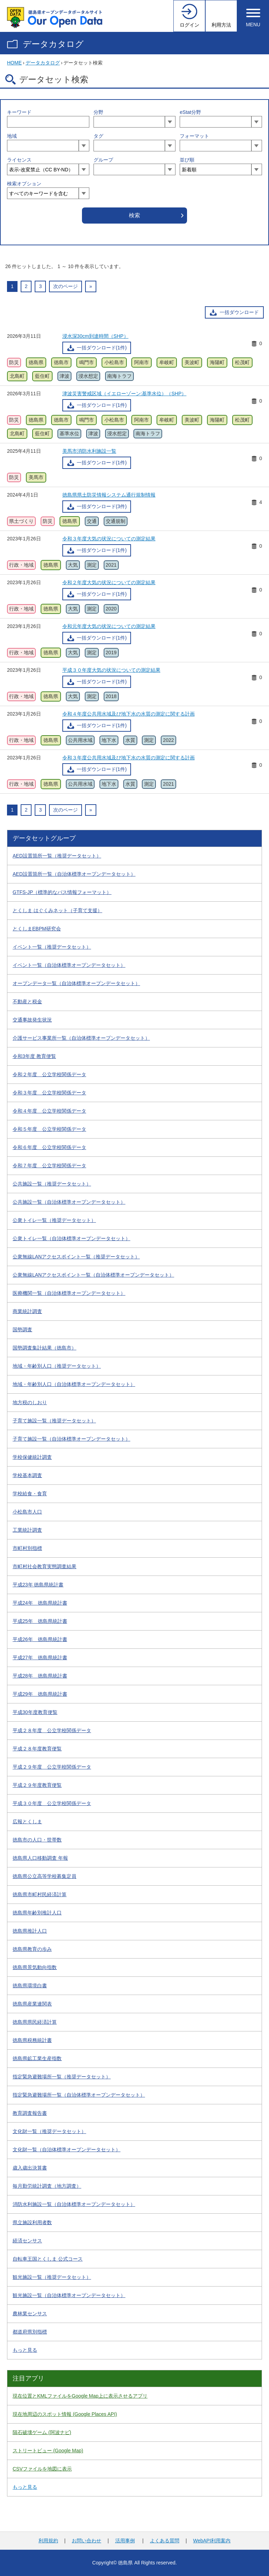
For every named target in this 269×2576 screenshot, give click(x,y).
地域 (12, 136)
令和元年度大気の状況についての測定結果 (109, 626)
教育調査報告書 (30, 2113)
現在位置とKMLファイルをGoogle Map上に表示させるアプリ (80, 2396)
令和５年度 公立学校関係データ (49, 1129)
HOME (14, 63)
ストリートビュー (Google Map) (48, 2450)
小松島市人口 (27, 1512)
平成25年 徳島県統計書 (40, 1621)
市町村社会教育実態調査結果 (44, 1566)
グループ (103, 160)
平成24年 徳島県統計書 (40, 1603)
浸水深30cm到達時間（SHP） (95, 336)
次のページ (65, 286)
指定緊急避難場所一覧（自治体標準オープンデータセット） (79, 2095)
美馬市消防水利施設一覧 (89, 451)
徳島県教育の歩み (32, 1949)
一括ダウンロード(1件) (102, 347)
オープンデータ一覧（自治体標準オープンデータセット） (76, 983)
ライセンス (19, 160)
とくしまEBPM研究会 (37, 928)
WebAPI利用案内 (211, 2540)
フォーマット (194, 136)
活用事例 (125, 2540)
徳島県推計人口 (30, 1931)
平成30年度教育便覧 (35, 1712)
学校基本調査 (27, 1475)
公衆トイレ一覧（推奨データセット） (54, 1220)
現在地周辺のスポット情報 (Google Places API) (65, 2414)
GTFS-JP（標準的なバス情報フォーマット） (62, 892)
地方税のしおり (30, 1402)
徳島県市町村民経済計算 (40, 1894)
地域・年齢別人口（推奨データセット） (57, 1366)
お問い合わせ (86, 2540)
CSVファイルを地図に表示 (42, 2469)
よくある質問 (164, 2540)
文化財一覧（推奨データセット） (49, 2131)
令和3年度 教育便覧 (34, 1056)
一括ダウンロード (239, 312)
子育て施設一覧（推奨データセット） (54, 1420)
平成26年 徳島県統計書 (40, 1639)
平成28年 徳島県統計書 (40, 1676)
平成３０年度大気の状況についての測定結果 (111, 670)
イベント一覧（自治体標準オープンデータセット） (69, 965)
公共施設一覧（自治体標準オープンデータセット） (69, 1202)
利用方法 (221, 25)
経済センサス (27, 2240)
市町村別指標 (27, 1548)
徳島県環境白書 (30, 1985)
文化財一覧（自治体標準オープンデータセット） (66, 2149)
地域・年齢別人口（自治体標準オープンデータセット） (74, 1384)
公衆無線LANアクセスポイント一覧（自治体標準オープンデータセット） (93, 1275)
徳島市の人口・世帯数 (37, 1840)
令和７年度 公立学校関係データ (49, 1165)
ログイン (189, 25)
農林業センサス (30, 2313)
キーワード (19, 112)
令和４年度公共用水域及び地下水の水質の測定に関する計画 (128, 714)
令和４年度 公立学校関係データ (49, 1111)
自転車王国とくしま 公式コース (48, 2259)
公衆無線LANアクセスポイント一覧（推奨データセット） (76, 1256)
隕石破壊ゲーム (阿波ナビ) (42, 2432)
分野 (98, 112)
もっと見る (25, 2350)
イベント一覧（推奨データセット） (52, 947)
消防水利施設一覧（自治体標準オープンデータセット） (74, 2204)
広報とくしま (27, 1821)
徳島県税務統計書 (32, 2040)
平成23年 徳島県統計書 (38, 1584)
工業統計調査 (27, 1530)
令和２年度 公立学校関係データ (49, 1074)
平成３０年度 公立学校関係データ (52, 1803)
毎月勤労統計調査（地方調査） (47, 2186)
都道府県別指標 (30, 2332)
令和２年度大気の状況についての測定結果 (109, 582)
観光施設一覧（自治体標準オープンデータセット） (69, 2295)
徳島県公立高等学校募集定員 (44, 1876)
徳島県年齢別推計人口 (37, 1912)
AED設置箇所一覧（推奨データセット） (57, 856)
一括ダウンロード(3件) (102, 506)
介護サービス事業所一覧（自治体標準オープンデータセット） (81, 1038)
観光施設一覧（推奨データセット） (52, 2277)
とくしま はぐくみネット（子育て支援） (57, 910)
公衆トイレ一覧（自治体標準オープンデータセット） (71, 1238)
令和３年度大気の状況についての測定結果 (109, 538)
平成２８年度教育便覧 (37, 1748)
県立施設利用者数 (32, 2222)
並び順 (187, 160)
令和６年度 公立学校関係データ (49, 1147)
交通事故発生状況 (32, 1020)
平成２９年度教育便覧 (37, 1785)
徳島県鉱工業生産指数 (37, 2058)
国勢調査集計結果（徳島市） (44, 1348)
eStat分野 (190, 112)
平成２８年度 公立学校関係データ (52, 1730)
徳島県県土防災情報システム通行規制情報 (109, 495)
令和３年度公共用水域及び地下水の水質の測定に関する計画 (128, 757)
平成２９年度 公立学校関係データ (52, 1767)
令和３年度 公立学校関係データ (49, 1092)
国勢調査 (22, 1329)
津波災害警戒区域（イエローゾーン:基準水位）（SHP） (124, 393)
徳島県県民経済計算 (35, 2022)
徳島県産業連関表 (32, 2004)
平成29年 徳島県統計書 (40, 1694)
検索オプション (24, 183)
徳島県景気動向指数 (35, 1967)
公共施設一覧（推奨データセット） (52, 1184)
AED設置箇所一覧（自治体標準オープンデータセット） (74, 874)
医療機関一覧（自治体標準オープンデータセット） (69, 1293)
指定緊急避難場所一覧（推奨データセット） (62, 2076)
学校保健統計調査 (32, 1457)
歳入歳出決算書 (30, 2168)
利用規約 (48, 2540)
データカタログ (53, 44)
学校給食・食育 (30, 1493)
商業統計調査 (27, 1311)
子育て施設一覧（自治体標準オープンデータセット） (71, 1439)
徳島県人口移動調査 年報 (40, 1858)
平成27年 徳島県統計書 (40, 1657)
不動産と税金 (27, 1001)
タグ (98, 136)
